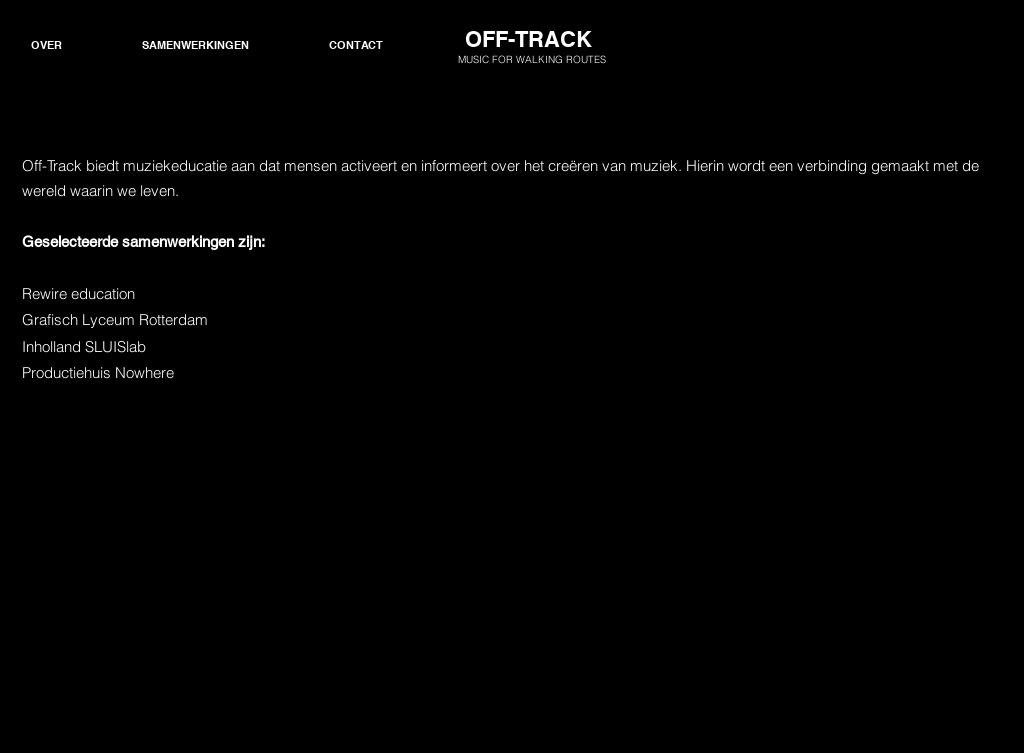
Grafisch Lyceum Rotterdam (115, 319)
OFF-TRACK (528, 39)
